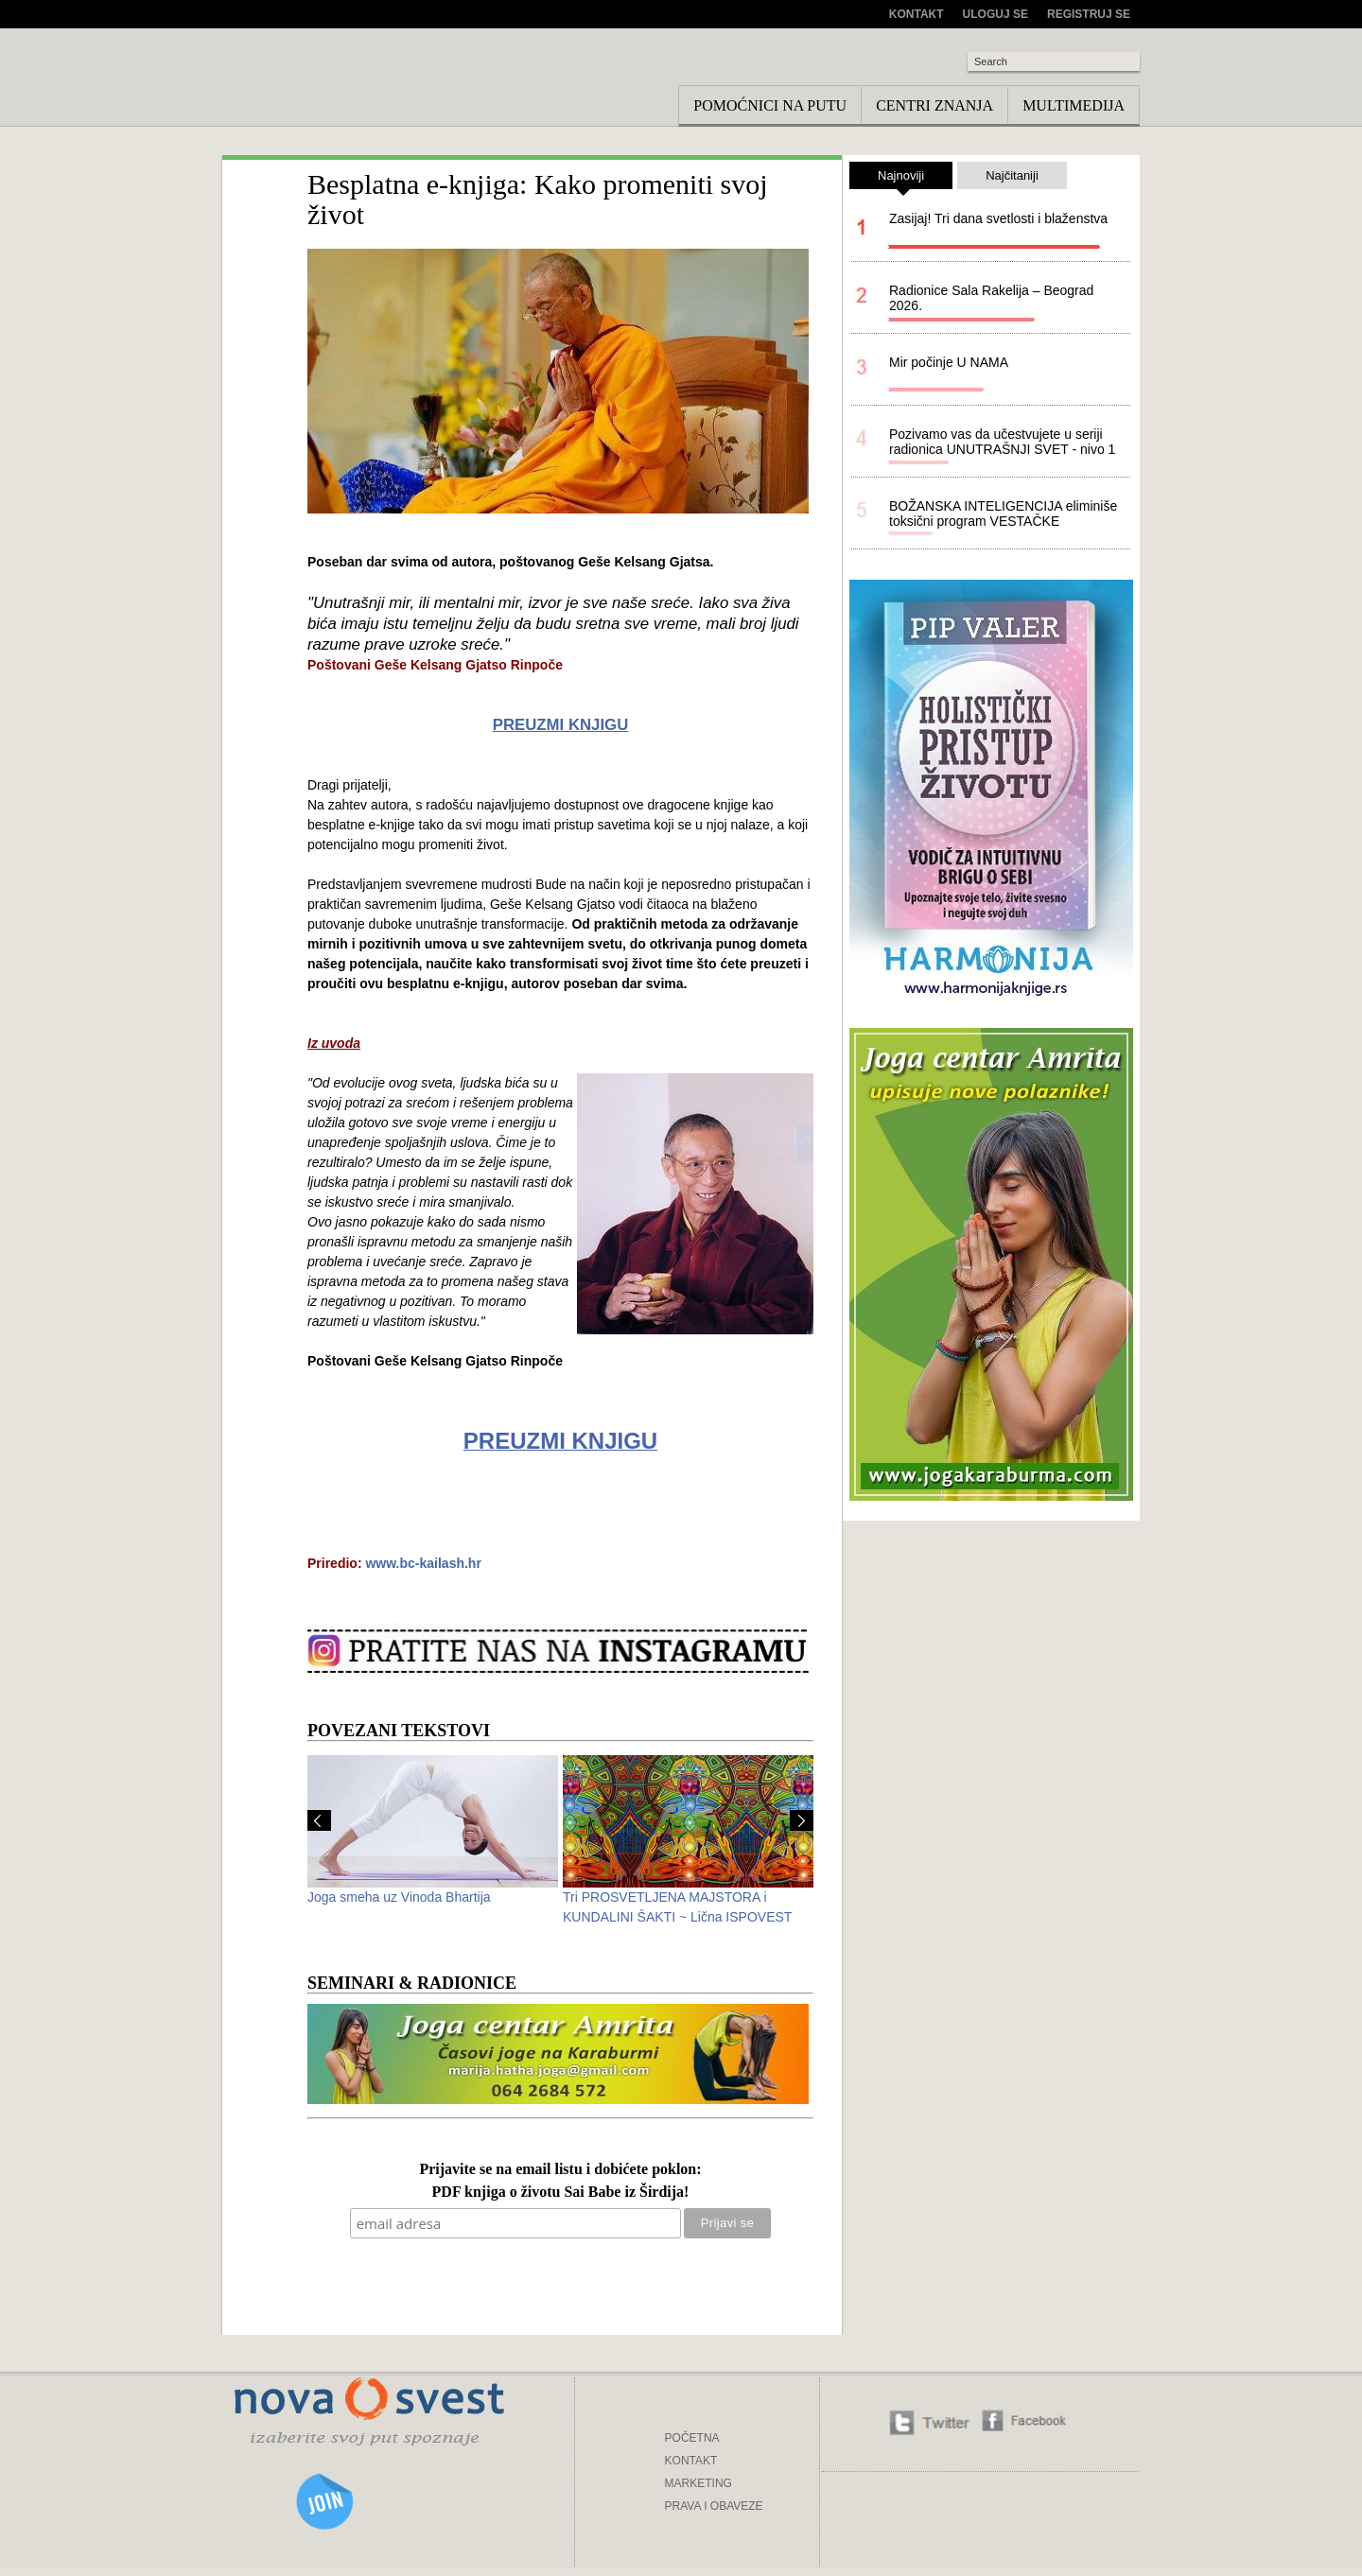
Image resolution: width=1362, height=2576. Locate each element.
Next (801, 1820)
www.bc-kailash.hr (422, 1563)
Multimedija (1073, 105)
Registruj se (1088, 14)
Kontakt (916, 14)
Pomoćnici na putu (770, 105)
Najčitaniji (1012, 175)
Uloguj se (995, 14)
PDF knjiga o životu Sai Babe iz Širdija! (561, 2192)
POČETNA (692, 2438)
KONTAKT (691, 2460)
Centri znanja (934, 105)
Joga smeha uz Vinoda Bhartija (399, 1897)
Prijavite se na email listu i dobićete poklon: (560, 2170)
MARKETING (698, 2483)
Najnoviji (901, 178)
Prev (319, 1820)
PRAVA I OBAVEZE (714, 2506)
